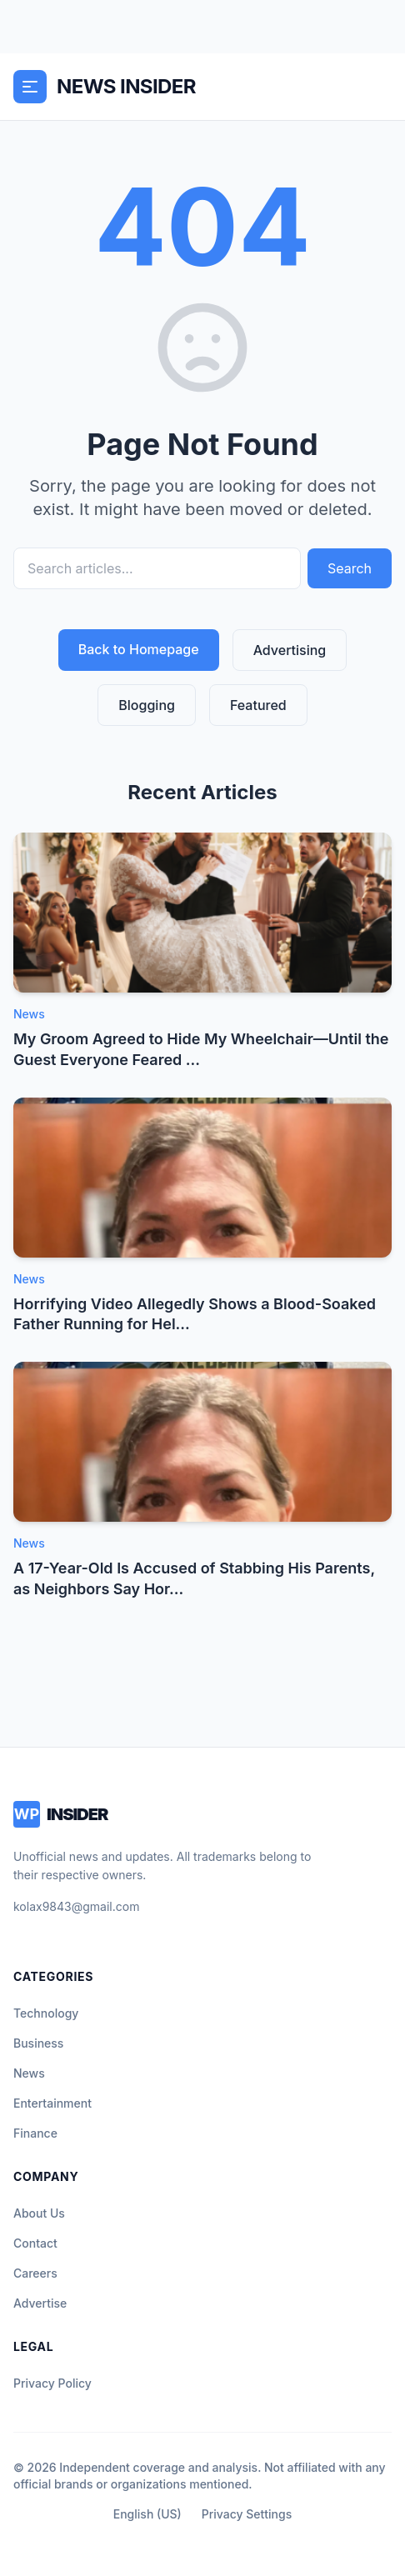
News (29, 2073)
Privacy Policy (52, 2383)
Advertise (40, 2303)
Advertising (290, 650)
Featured (258, 705)
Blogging (146, 705)
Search (350, 568)
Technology (45, 2013)
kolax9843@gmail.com (76, 1906)
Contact (35, 2243)
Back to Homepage (138, 649)
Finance (35, 2133)
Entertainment (52, 2103)
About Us (39, 2213)
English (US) (147, 2514)
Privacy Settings (247, 2514)
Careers (35, 2273)
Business (38, 2043)
